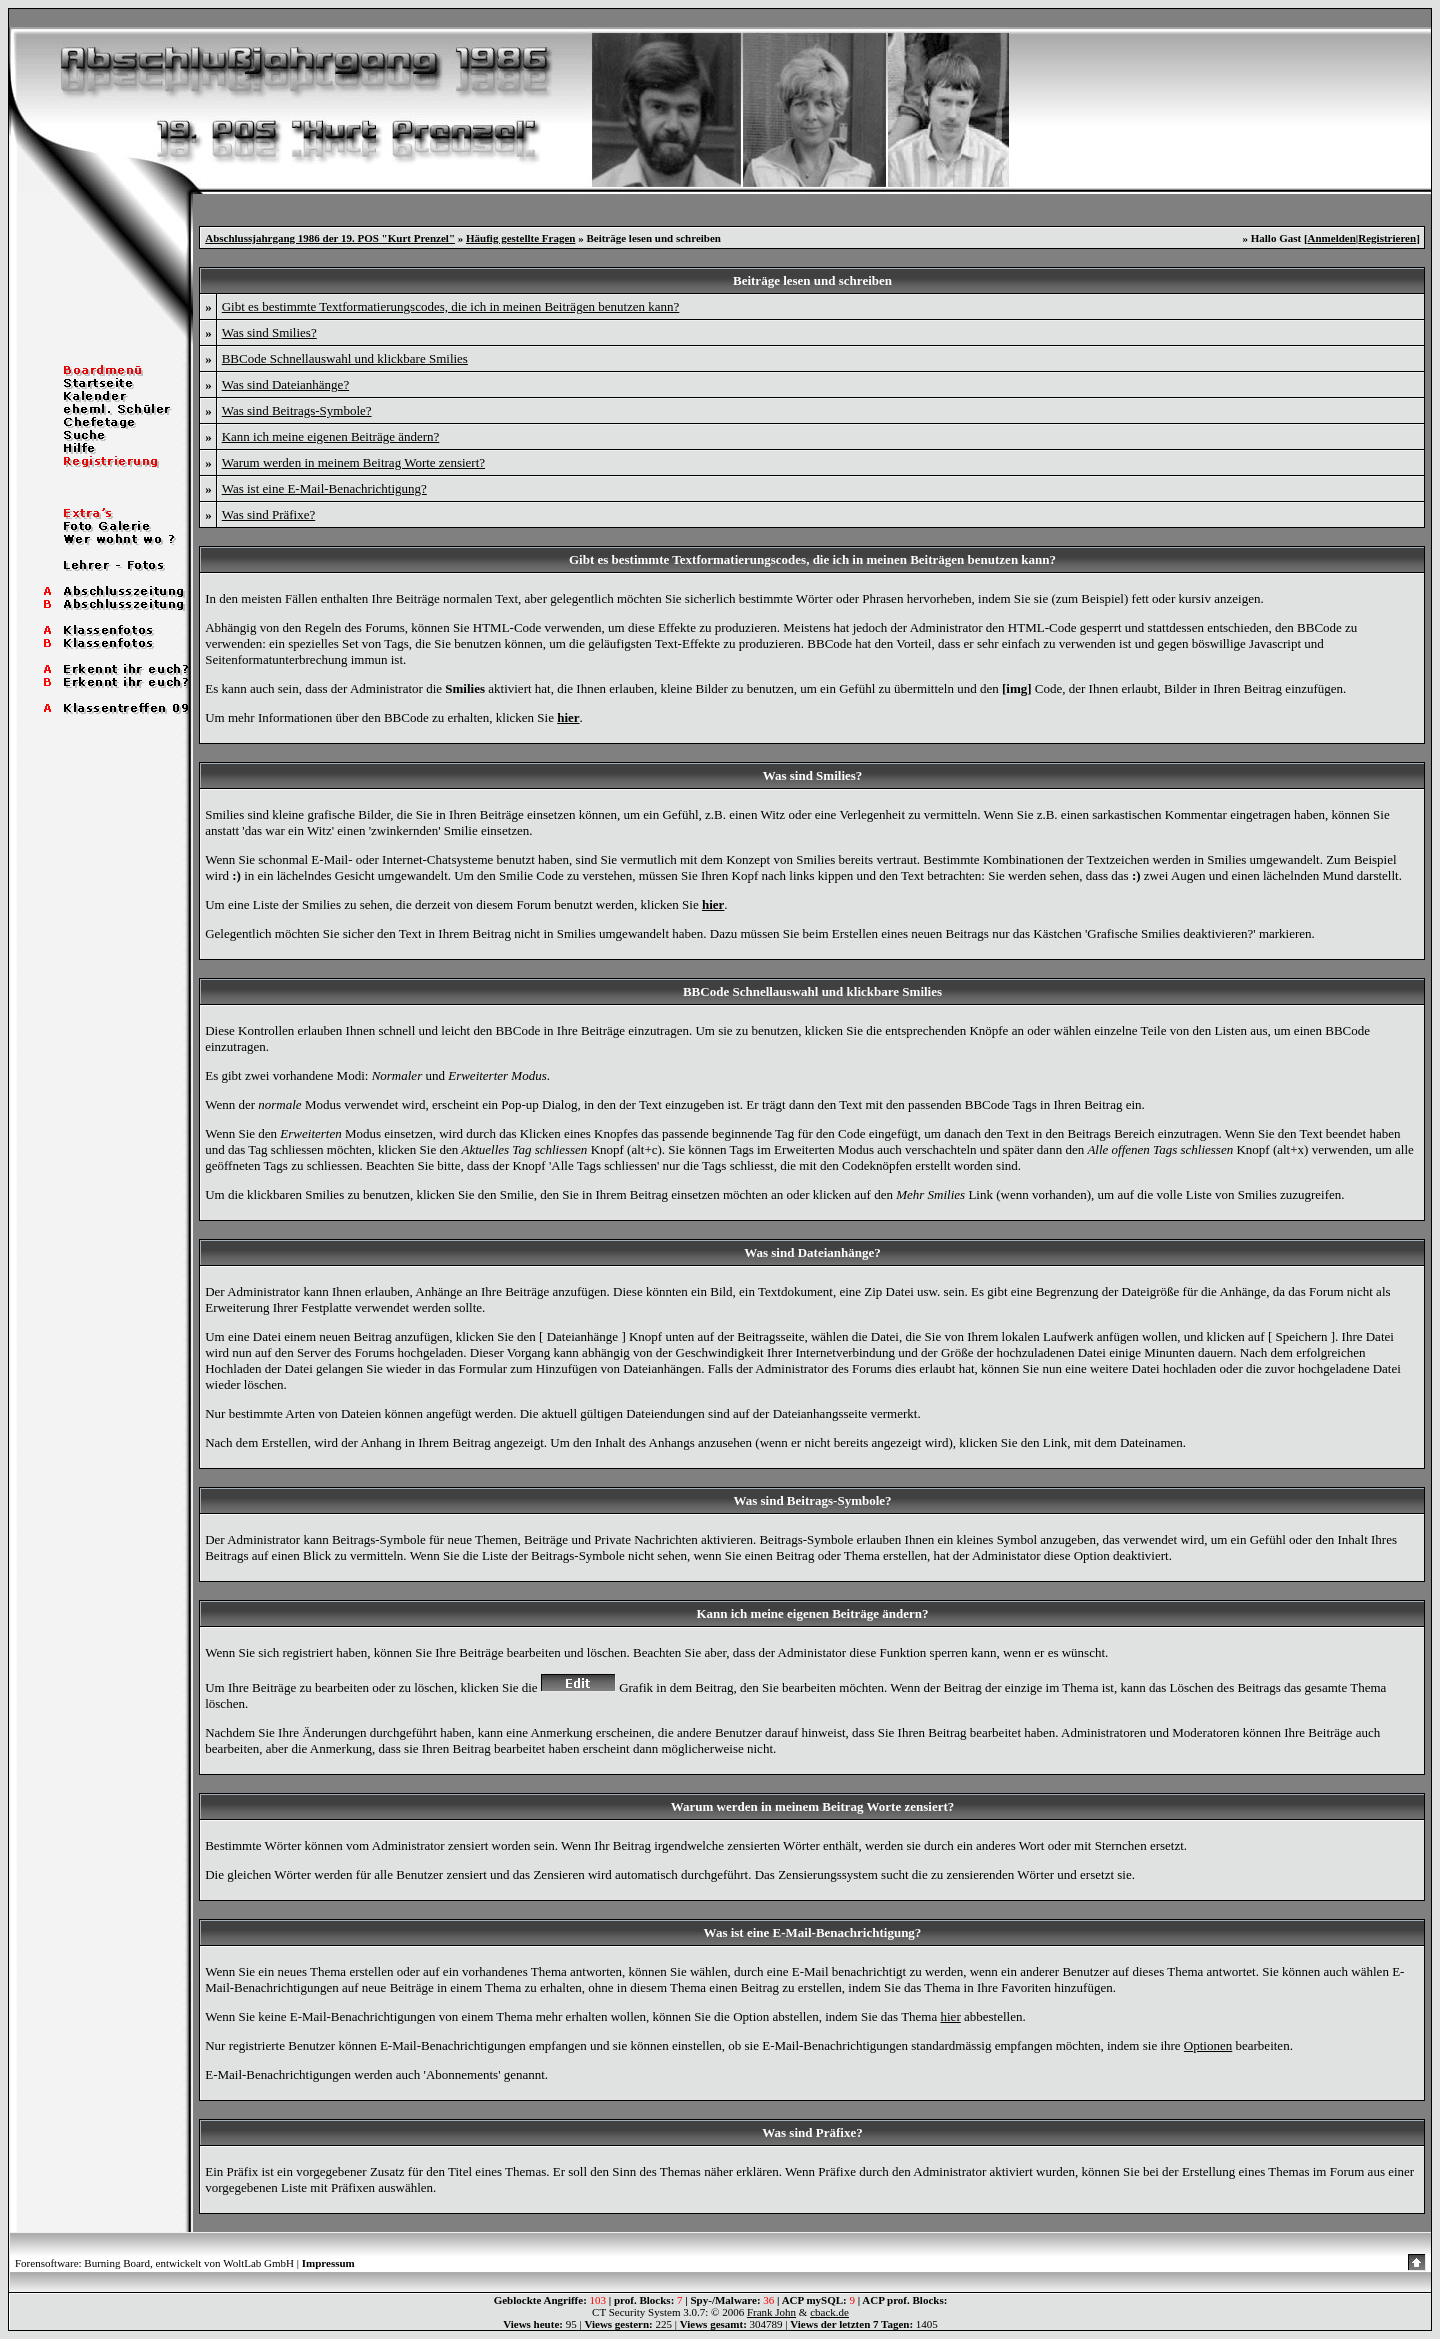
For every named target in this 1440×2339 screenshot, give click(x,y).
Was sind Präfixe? (269, 514)
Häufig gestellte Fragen (520, 238)
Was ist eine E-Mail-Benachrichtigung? (324, 488)
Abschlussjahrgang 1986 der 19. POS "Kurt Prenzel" (330, 238)
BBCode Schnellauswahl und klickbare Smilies (345, 358)
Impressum (328, 2263)
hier (951, 2016)
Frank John (771, 2312)
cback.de (829, 2312)
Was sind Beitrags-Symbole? (297, 410)
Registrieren (1387, 238)
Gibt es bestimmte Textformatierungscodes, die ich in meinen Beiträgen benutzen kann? (451, 306)
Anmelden (1332, 238)
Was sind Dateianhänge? (285, 384)
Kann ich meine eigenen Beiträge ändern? (331, 436)
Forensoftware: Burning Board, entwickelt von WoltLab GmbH (154, 2263)
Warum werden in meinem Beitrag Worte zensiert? (353, 462)
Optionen (1208, 2045)
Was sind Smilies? (269, 332)
